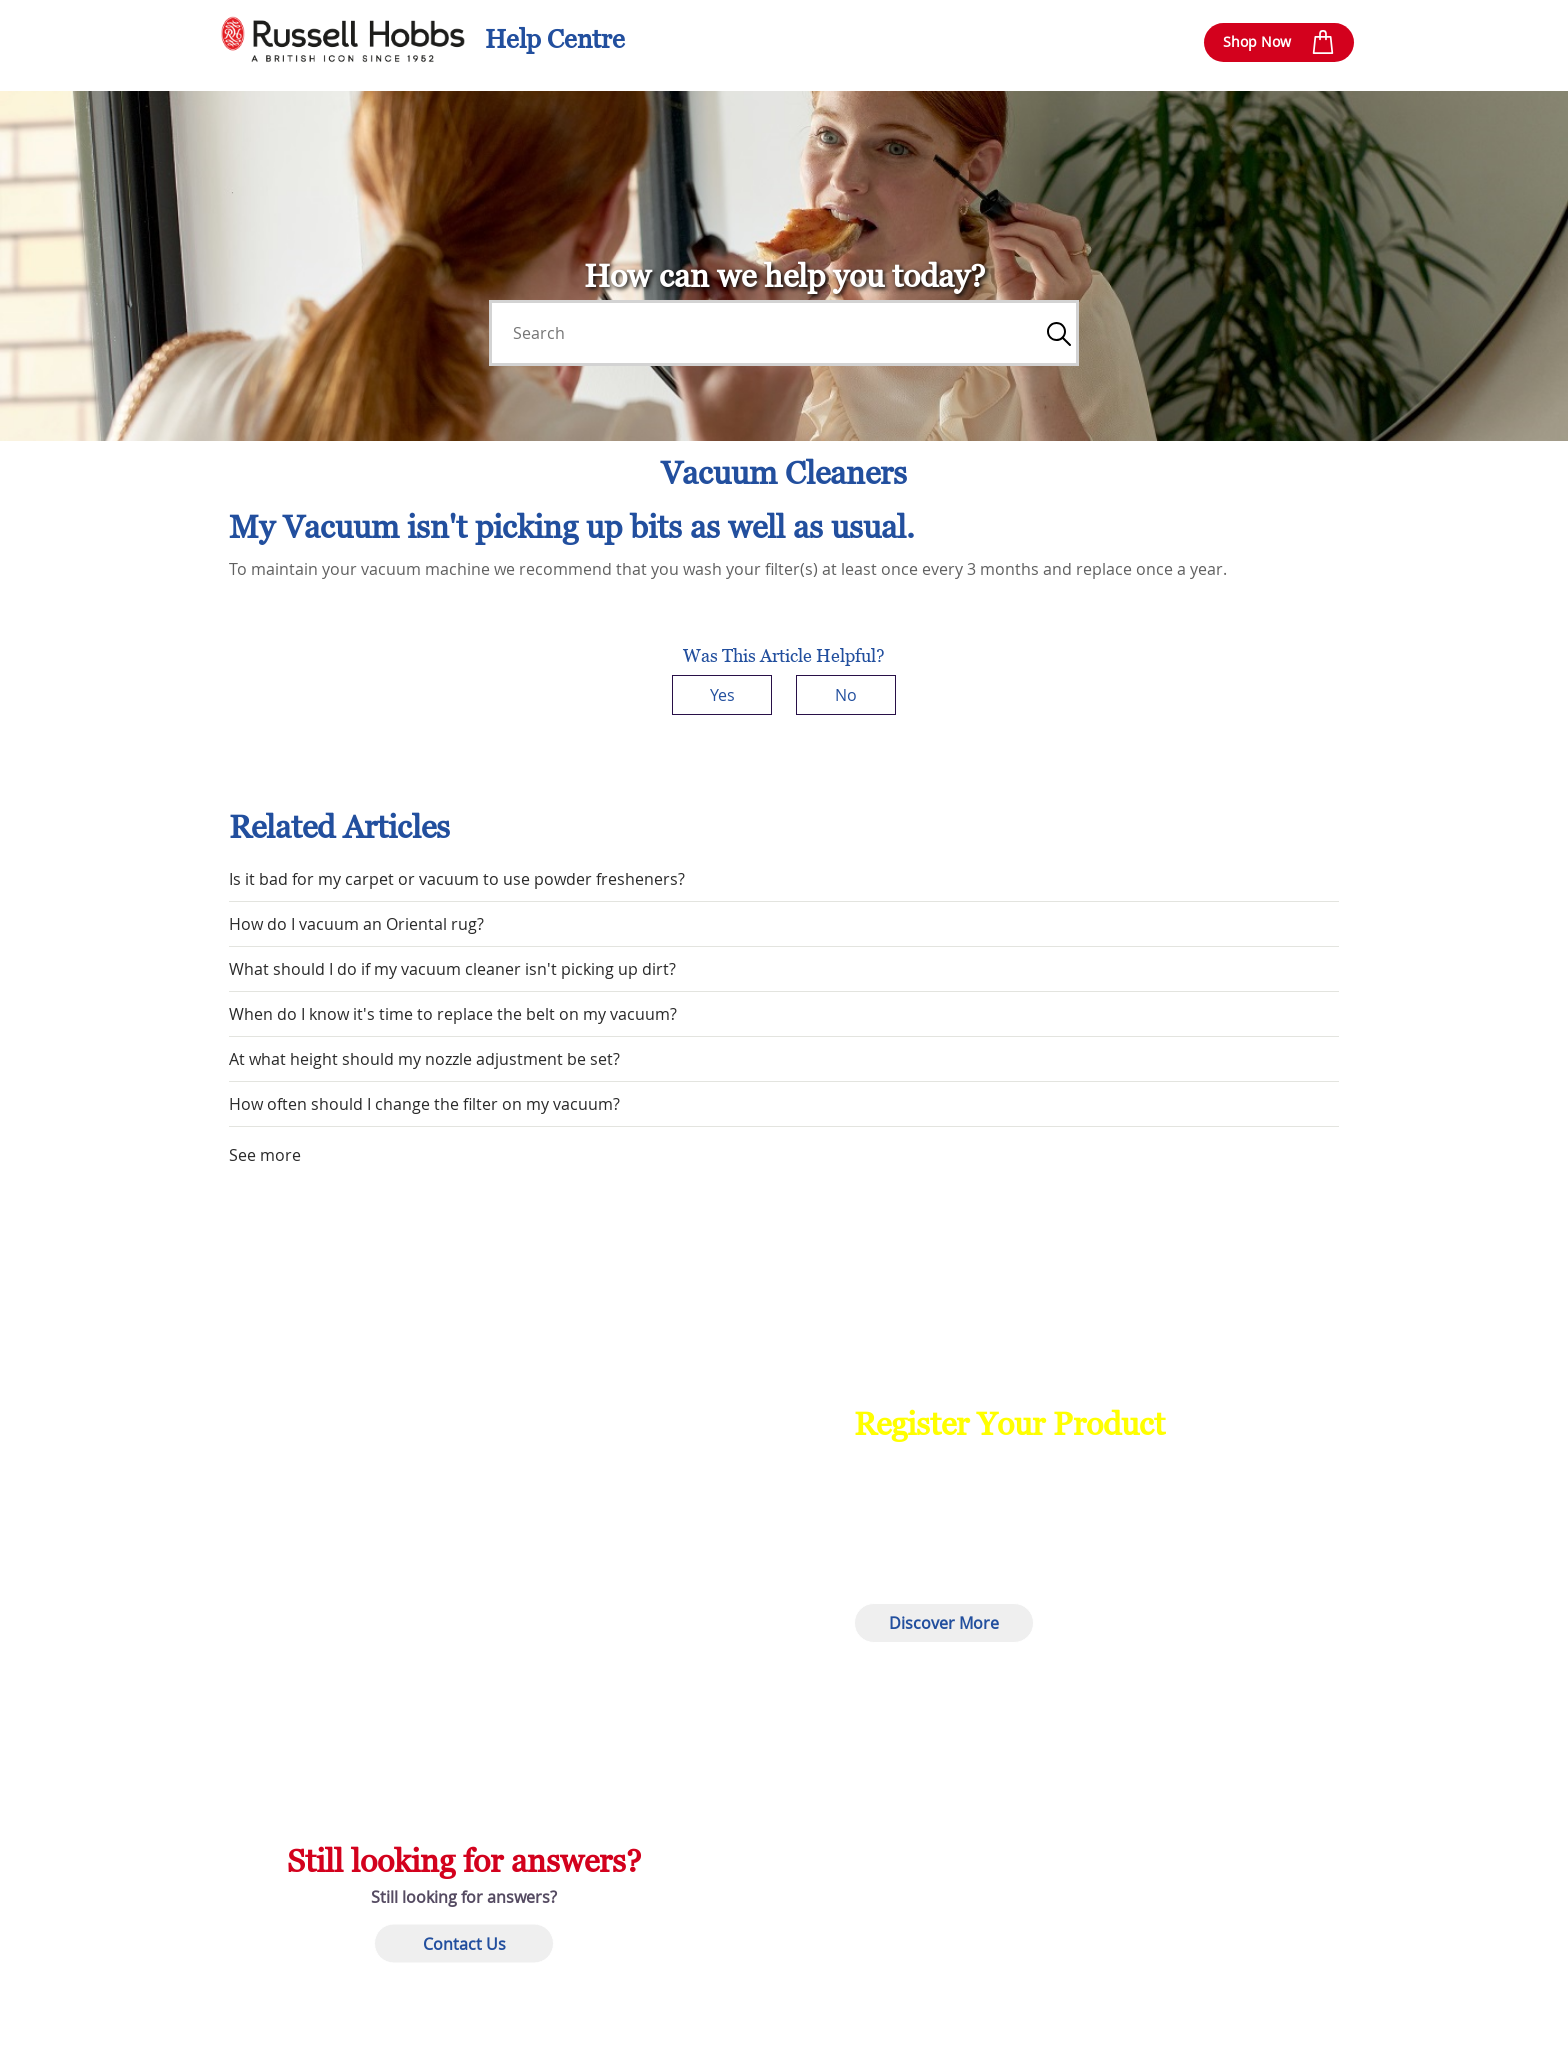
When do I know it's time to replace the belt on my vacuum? (453, 1014)
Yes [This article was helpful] (722, 695)
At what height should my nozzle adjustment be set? (424, 1059)
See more (265, 1155)
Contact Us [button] (464, 1944)
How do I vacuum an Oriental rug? (356, 924)
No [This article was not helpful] (846, 695)
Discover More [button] (944, 1623)
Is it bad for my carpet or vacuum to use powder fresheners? (457, 879)
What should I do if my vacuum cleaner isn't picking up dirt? (452, 969)
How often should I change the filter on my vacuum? (424, 1104)
